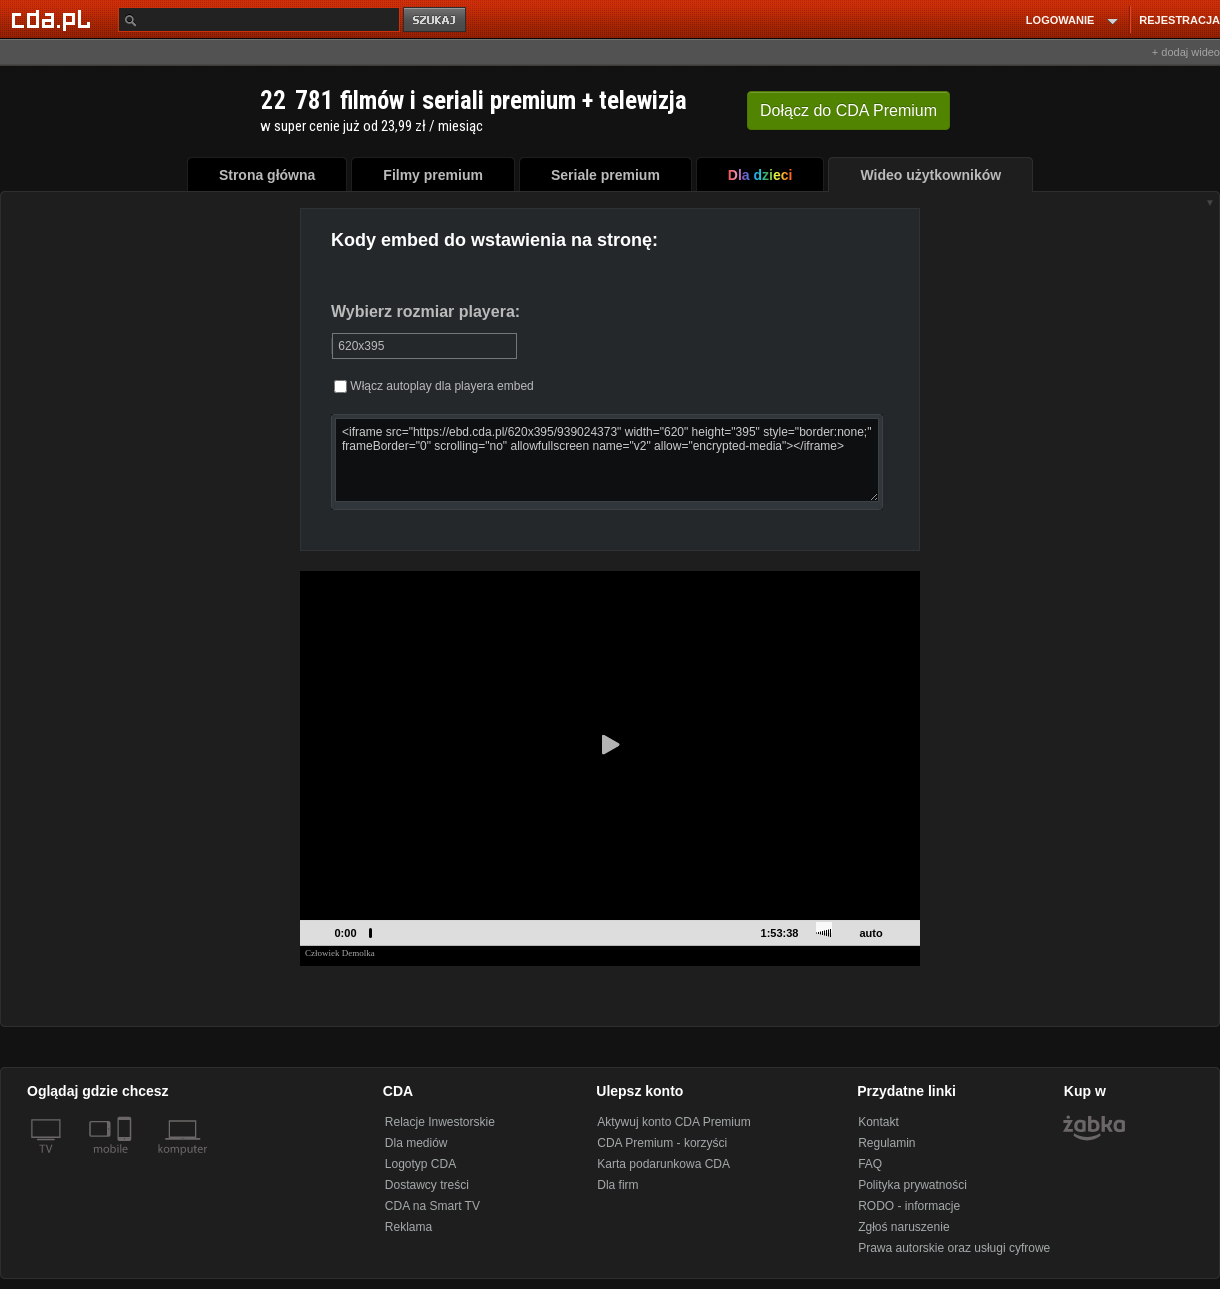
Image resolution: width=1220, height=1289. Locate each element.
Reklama (408, 1227)
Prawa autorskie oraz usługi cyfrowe (954, 1248)
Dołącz (848, 110)
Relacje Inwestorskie (440, 1122)
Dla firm (617, 1185)
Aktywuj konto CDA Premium (673, 1122)
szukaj (436, 20)
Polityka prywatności (912, 1185)
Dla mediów (416, 1143)
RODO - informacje (909, 1206)
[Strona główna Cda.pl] (54, 19)
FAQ (870, 1164)
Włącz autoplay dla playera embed (434, 386)
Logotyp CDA (420, 1164)
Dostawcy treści (427, 1185)
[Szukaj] (259, 19)
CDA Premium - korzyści (662, 1143)
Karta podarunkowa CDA (663, 1164)
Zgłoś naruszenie (903, 1227)
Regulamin (886, 1143)
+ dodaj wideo (1186, 52)
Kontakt (878, 1122)
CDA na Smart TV (432, 1206)
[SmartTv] (126, 1161)
